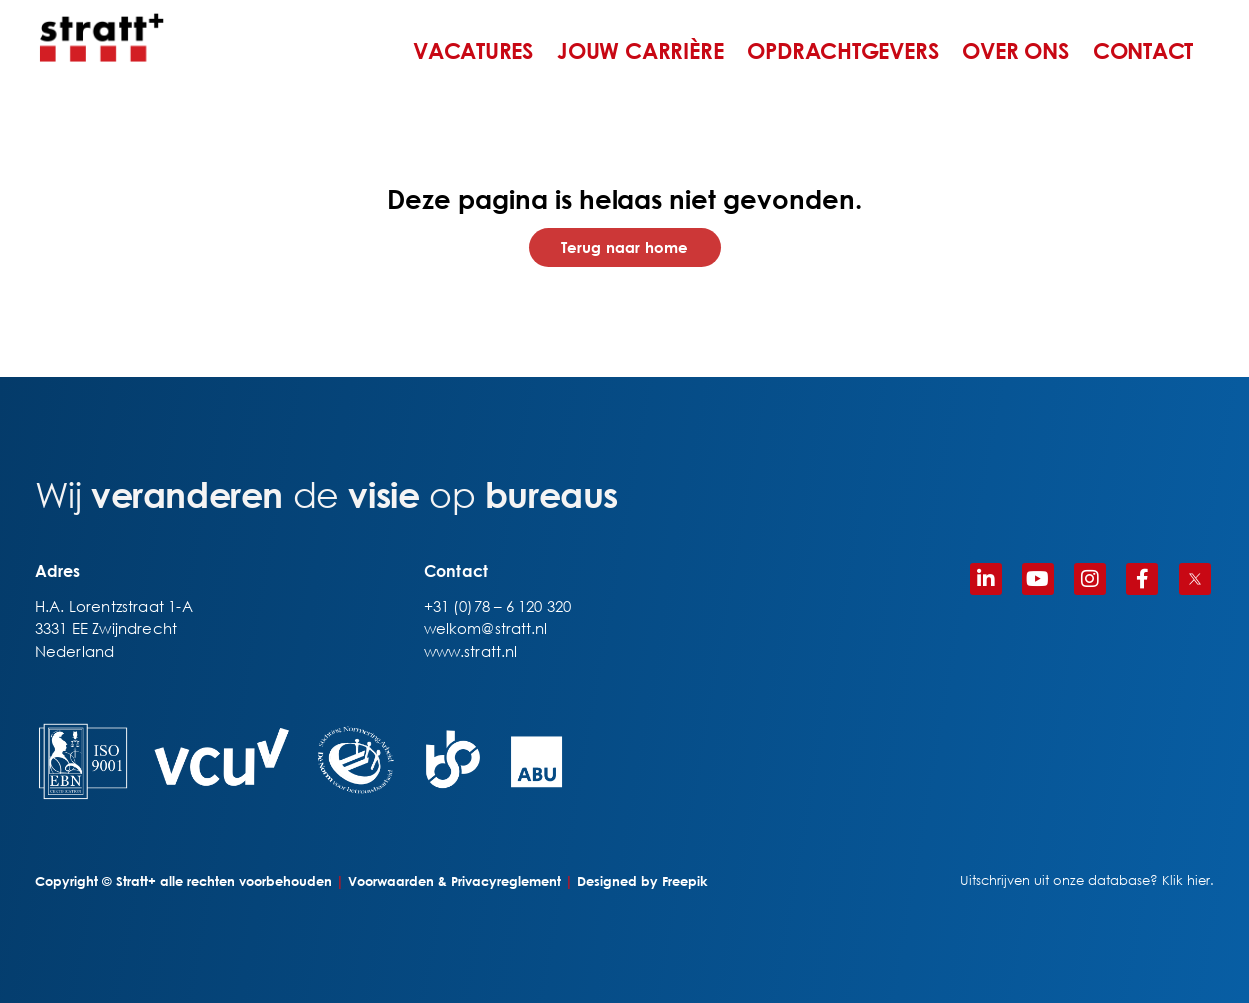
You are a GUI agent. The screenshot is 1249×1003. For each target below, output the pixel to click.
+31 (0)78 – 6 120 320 (497, 606)
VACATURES (473, 51)
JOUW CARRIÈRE (640, 51)
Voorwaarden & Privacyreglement (454, 881)
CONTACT (1143, 51)
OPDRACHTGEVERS (842, 51)
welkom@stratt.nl (486, 628)
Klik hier (1186, 880)
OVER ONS (1015, 51)
